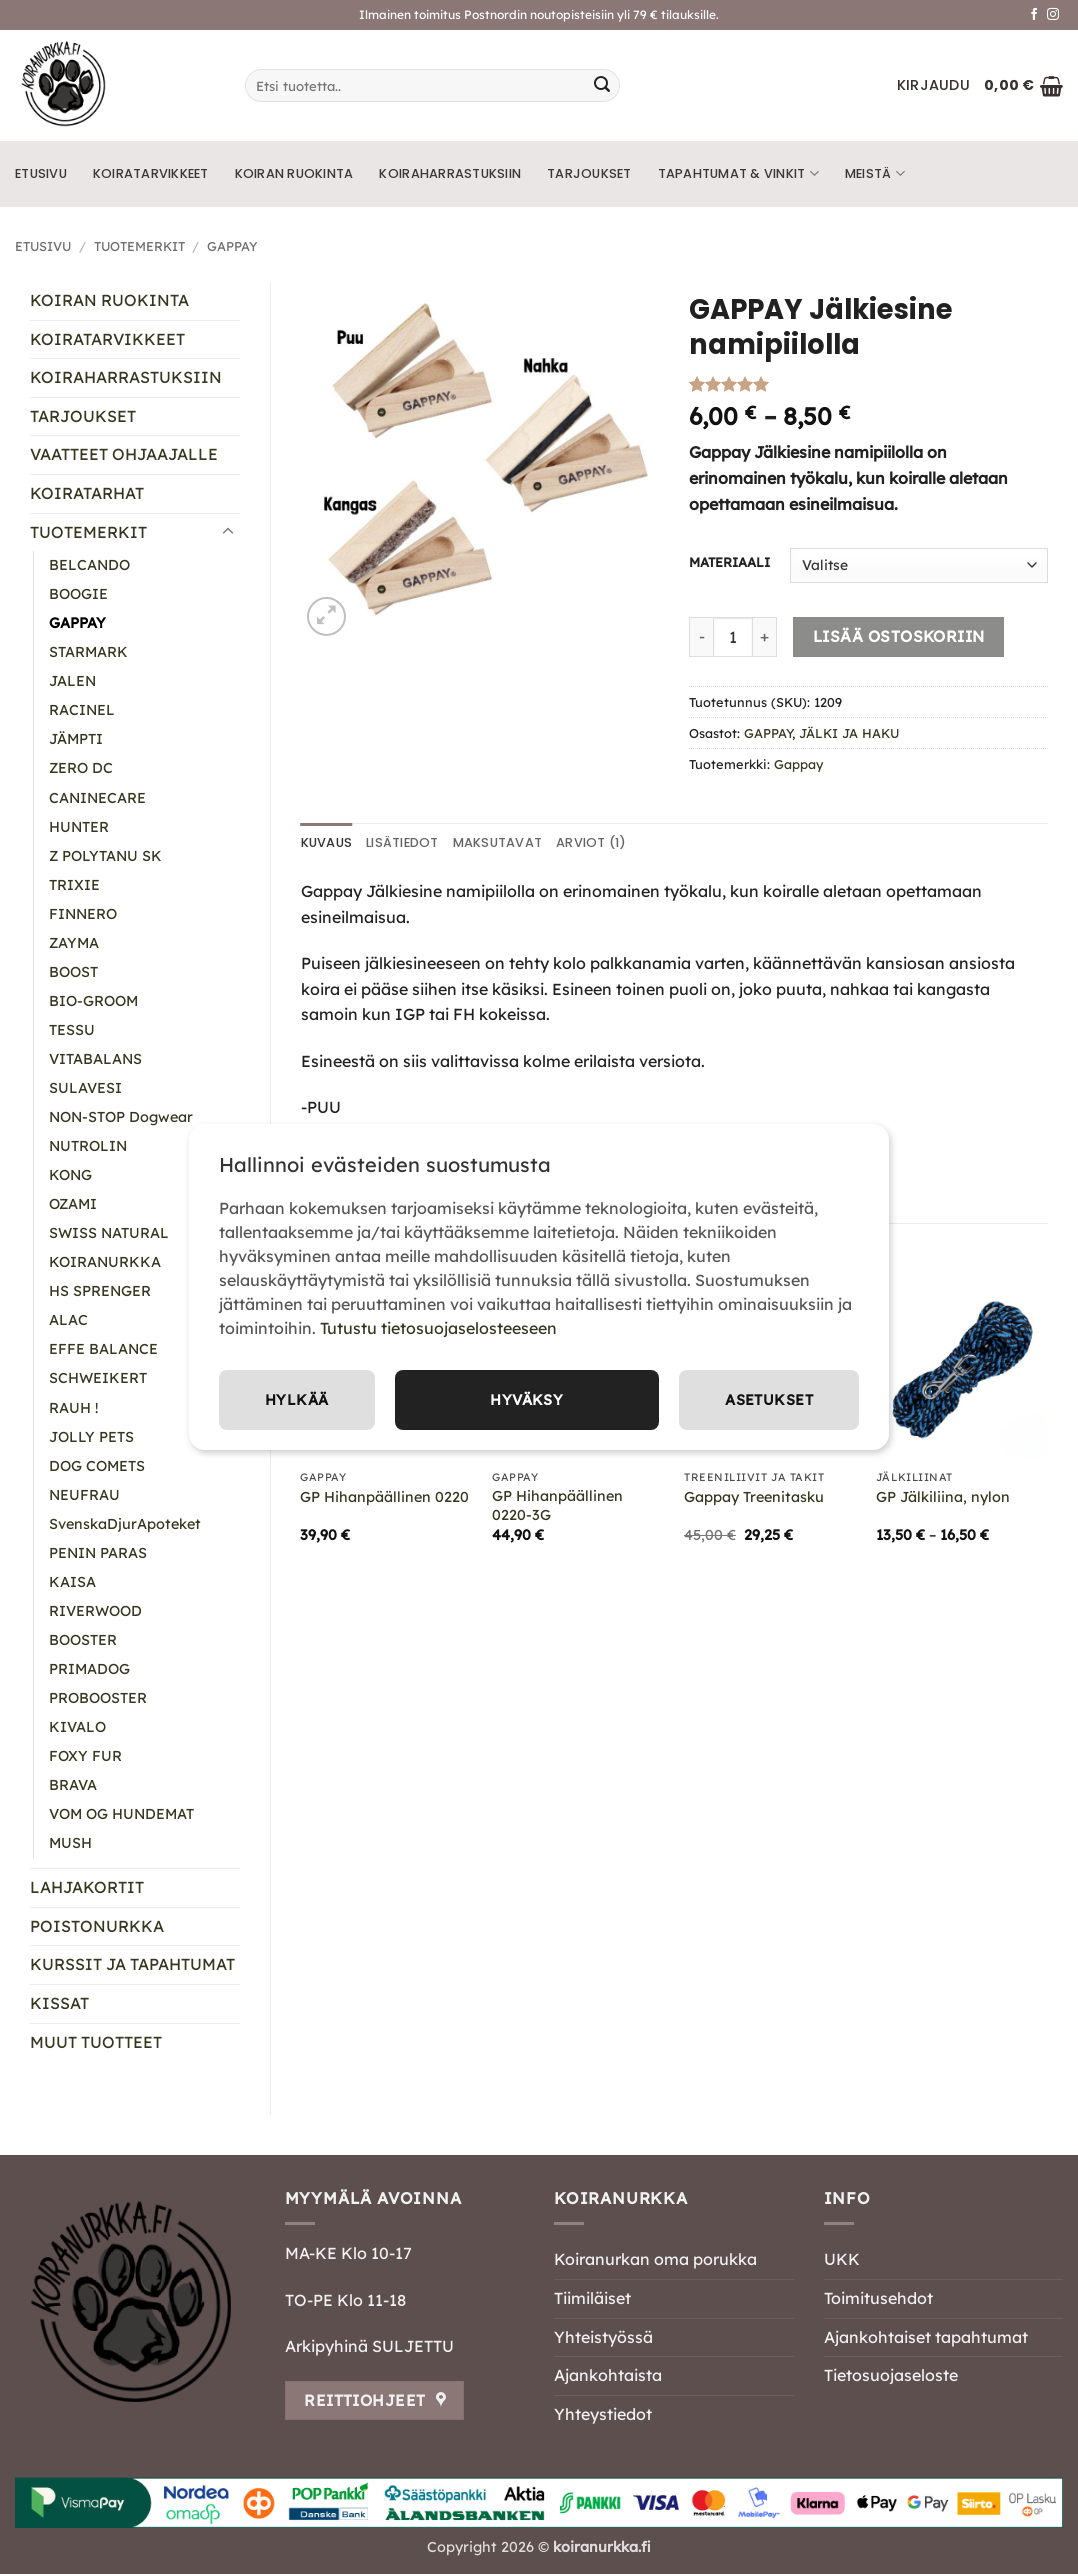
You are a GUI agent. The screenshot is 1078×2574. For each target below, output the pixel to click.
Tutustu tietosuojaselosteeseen (438, 1326)
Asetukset (589, 1400)
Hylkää (780, 1400)
